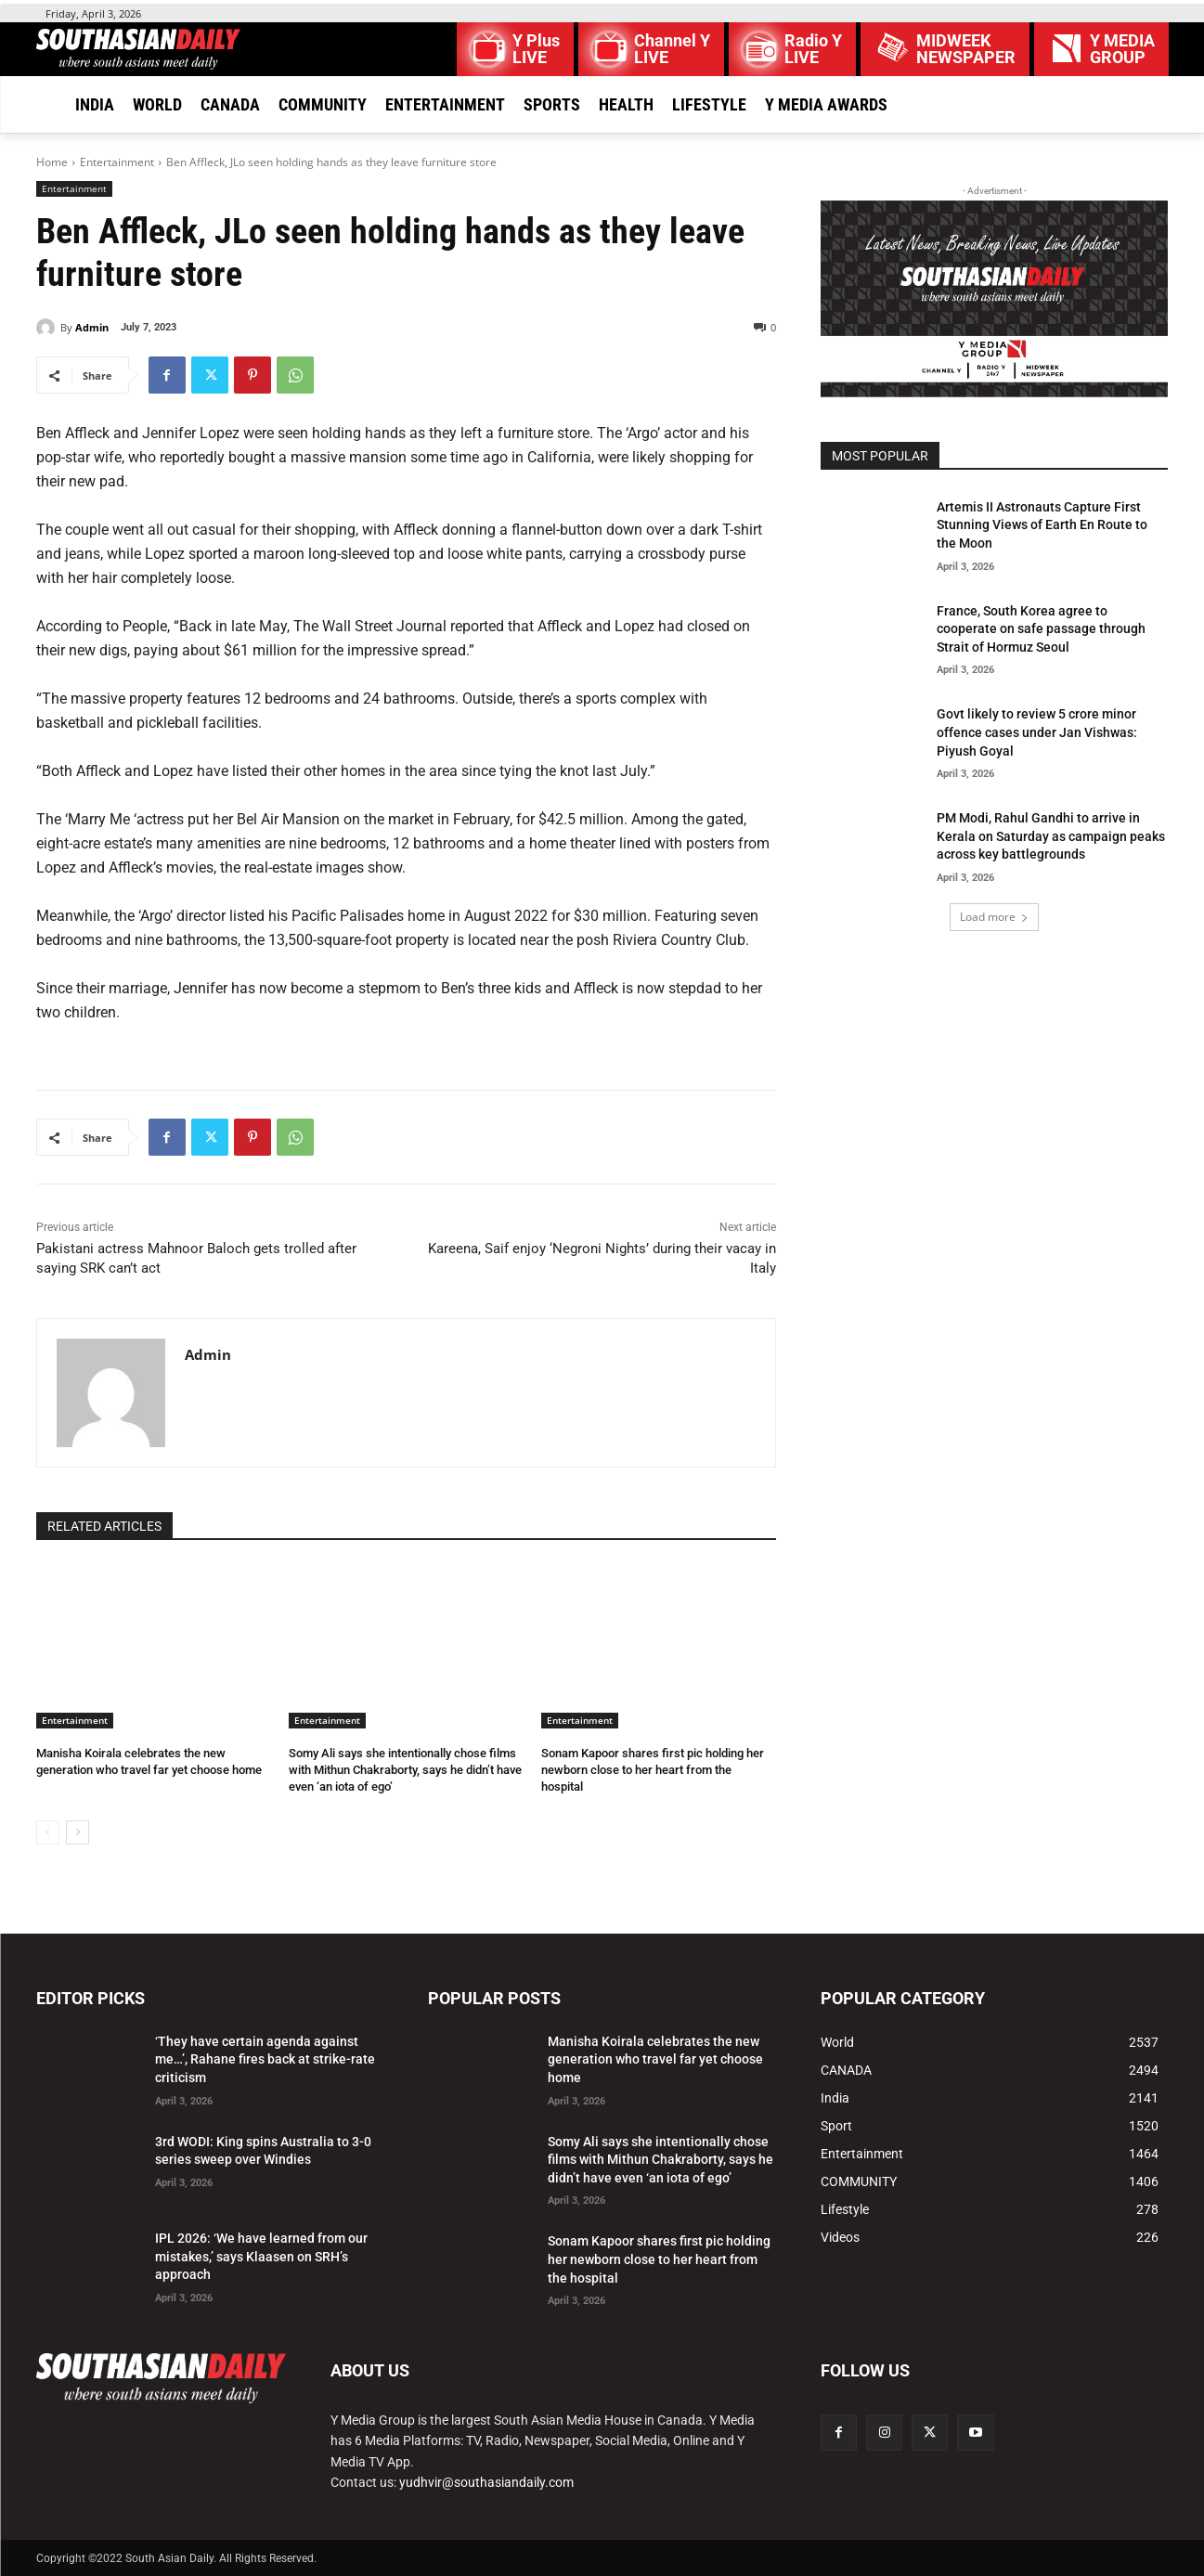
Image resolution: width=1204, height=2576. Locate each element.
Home (52, 162)
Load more (994, 917)
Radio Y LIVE (813, 49)
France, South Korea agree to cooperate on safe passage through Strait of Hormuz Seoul (1041, 628)
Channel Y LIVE (672, 49)
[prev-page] (47, 1832)
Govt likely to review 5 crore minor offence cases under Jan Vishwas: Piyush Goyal (1037, 731)
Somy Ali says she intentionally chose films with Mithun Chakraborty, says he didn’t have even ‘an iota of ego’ (405, 1769)
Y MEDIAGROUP (1122, 49)
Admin (92, 327)
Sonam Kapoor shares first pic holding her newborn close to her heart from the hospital (652, 1769)
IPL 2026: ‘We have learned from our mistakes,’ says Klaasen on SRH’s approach (261, 2256)
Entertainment (117, 162)
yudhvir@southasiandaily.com (486, 2482)
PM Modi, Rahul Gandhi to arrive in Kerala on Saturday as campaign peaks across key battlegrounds (1051, 835)
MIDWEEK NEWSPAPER (966, 49)
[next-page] (77, 1832)
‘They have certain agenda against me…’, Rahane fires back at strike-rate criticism (265, 2059)
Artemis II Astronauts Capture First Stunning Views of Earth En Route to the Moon (1042, 524)
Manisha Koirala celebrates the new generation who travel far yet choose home (655, 2059)
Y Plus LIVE (536, 49)
